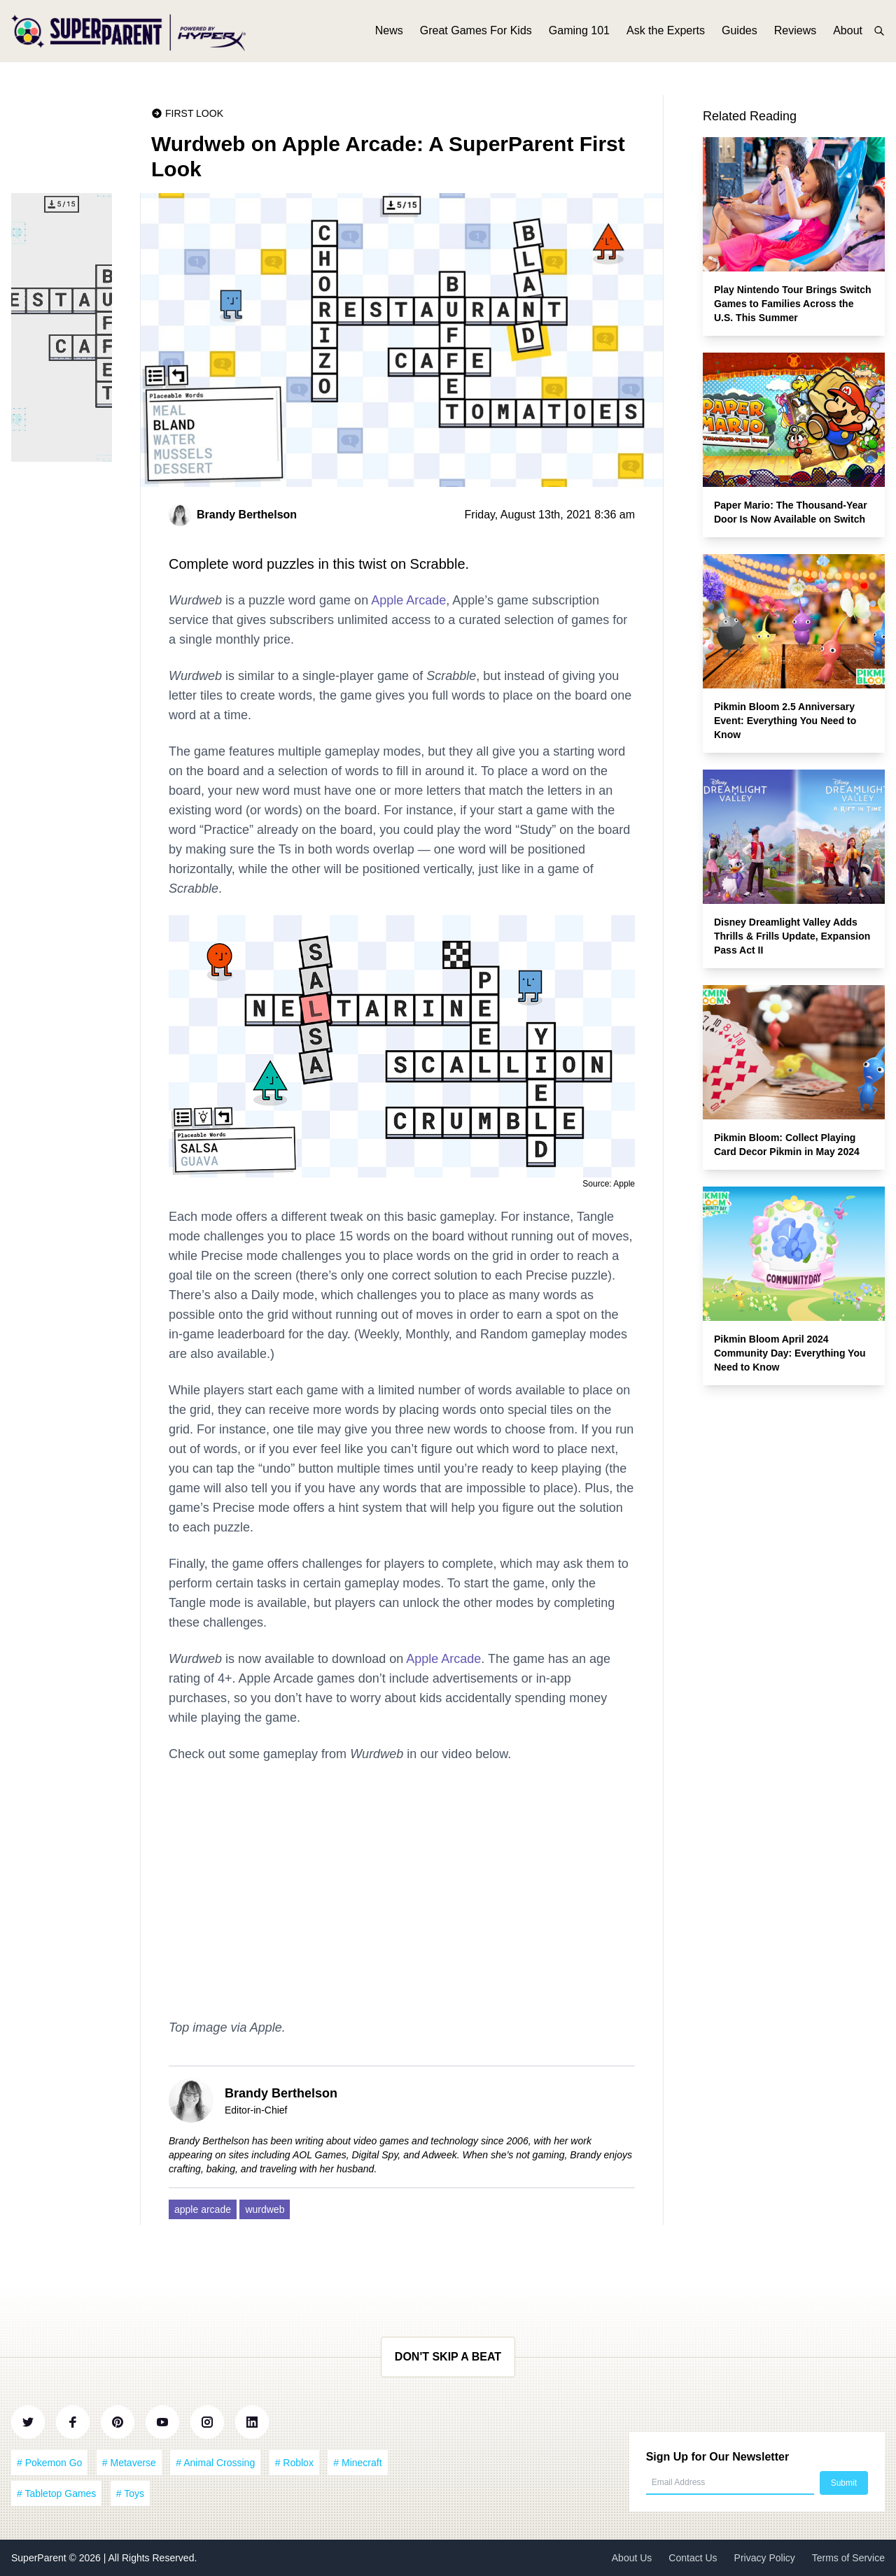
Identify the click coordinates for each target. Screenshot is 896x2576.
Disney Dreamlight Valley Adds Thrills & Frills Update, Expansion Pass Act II (792, 936)
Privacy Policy (764, 2557)
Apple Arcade (408, 600)
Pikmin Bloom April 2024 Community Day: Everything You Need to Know (790, 1353)
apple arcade (202, 2209)
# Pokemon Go (49, 2462)
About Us (632, 2557)
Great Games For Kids (476, 33)
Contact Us (692, 2557)
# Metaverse (129, 2462)
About (847, 33)
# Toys (130, 2493)
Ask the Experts (665, 33)
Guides (739, 33)
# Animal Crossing (215, 2462)
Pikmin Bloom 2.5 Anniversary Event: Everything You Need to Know (785, 720)
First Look (194, 113)
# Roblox (294, 2462)
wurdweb (264, 2209)
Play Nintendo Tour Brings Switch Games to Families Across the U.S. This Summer (793, 303)
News (389, 33)
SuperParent (40, 2557)
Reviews (795, 33)
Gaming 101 (579, 33)
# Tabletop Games (56, 2493)
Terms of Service (848, 2557)
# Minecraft (357, 2462)
